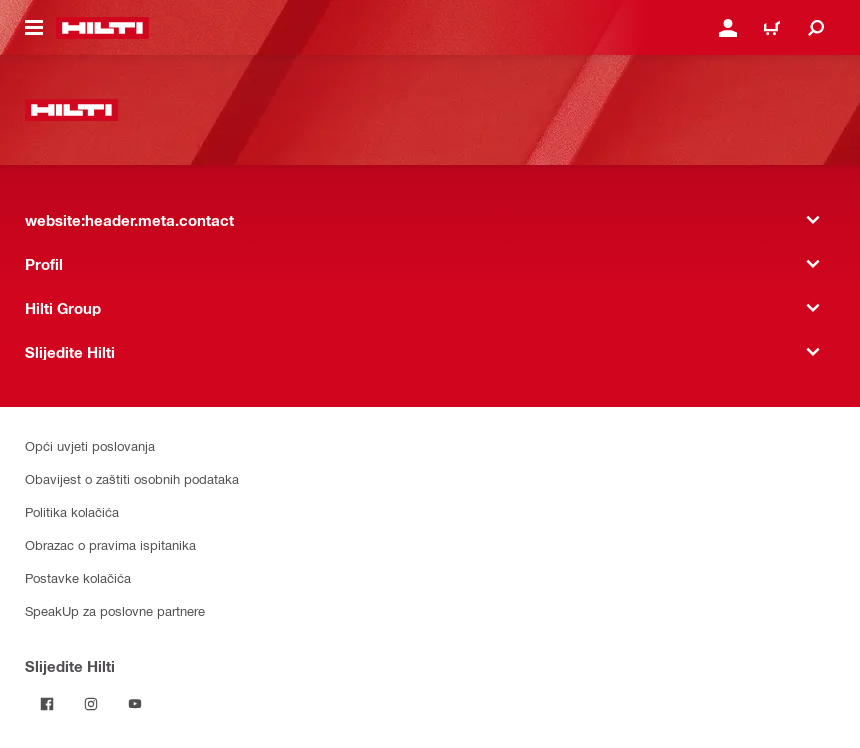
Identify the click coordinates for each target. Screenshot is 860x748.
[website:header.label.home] (102, 28)
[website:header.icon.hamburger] (34, 28)
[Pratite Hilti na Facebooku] (47, 704)
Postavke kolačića (78, 577)
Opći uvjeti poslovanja (90, 445)
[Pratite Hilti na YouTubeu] (135, 704)
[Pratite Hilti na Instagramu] (91, 704)
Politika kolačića (72, 511)
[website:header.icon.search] (816, 28)
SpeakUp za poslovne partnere (115, 610)
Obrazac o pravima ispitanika (110, 544)
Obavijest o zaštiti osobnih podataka (132, 478)
